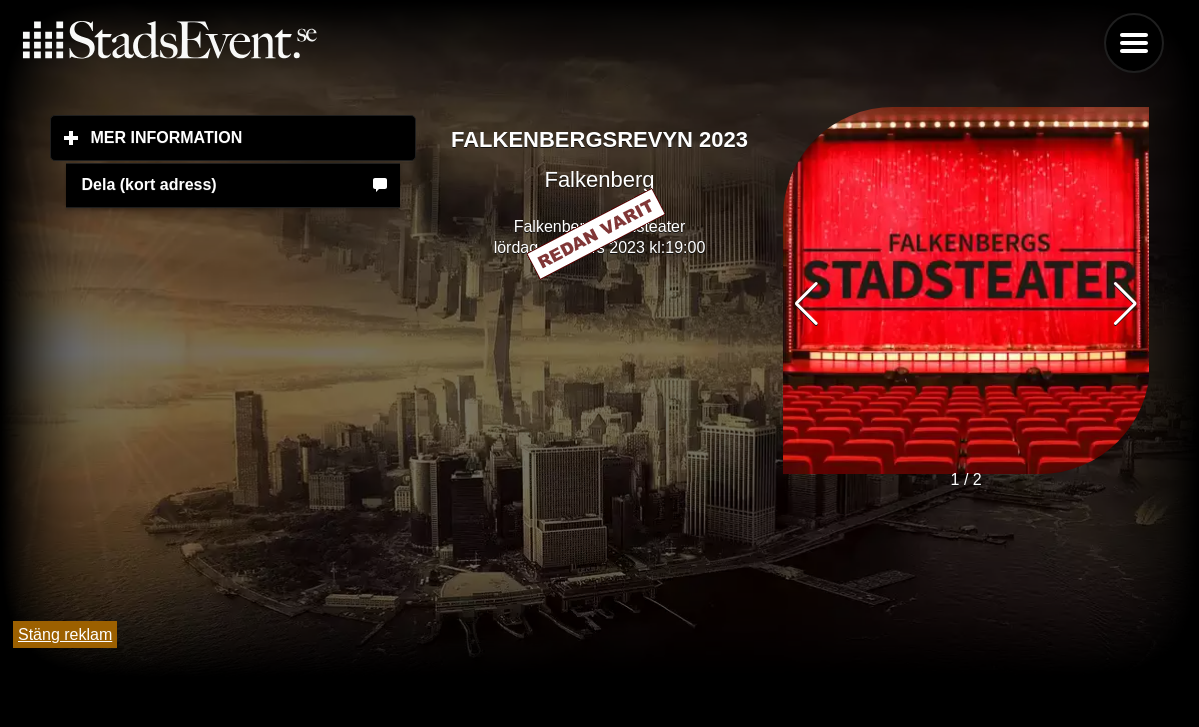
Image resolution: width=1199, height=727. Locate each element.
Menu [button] (1134, 43)
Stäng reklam (65, 634)
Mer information (254, 137)
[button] (1125, 304)
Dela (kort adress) (149, 184)
